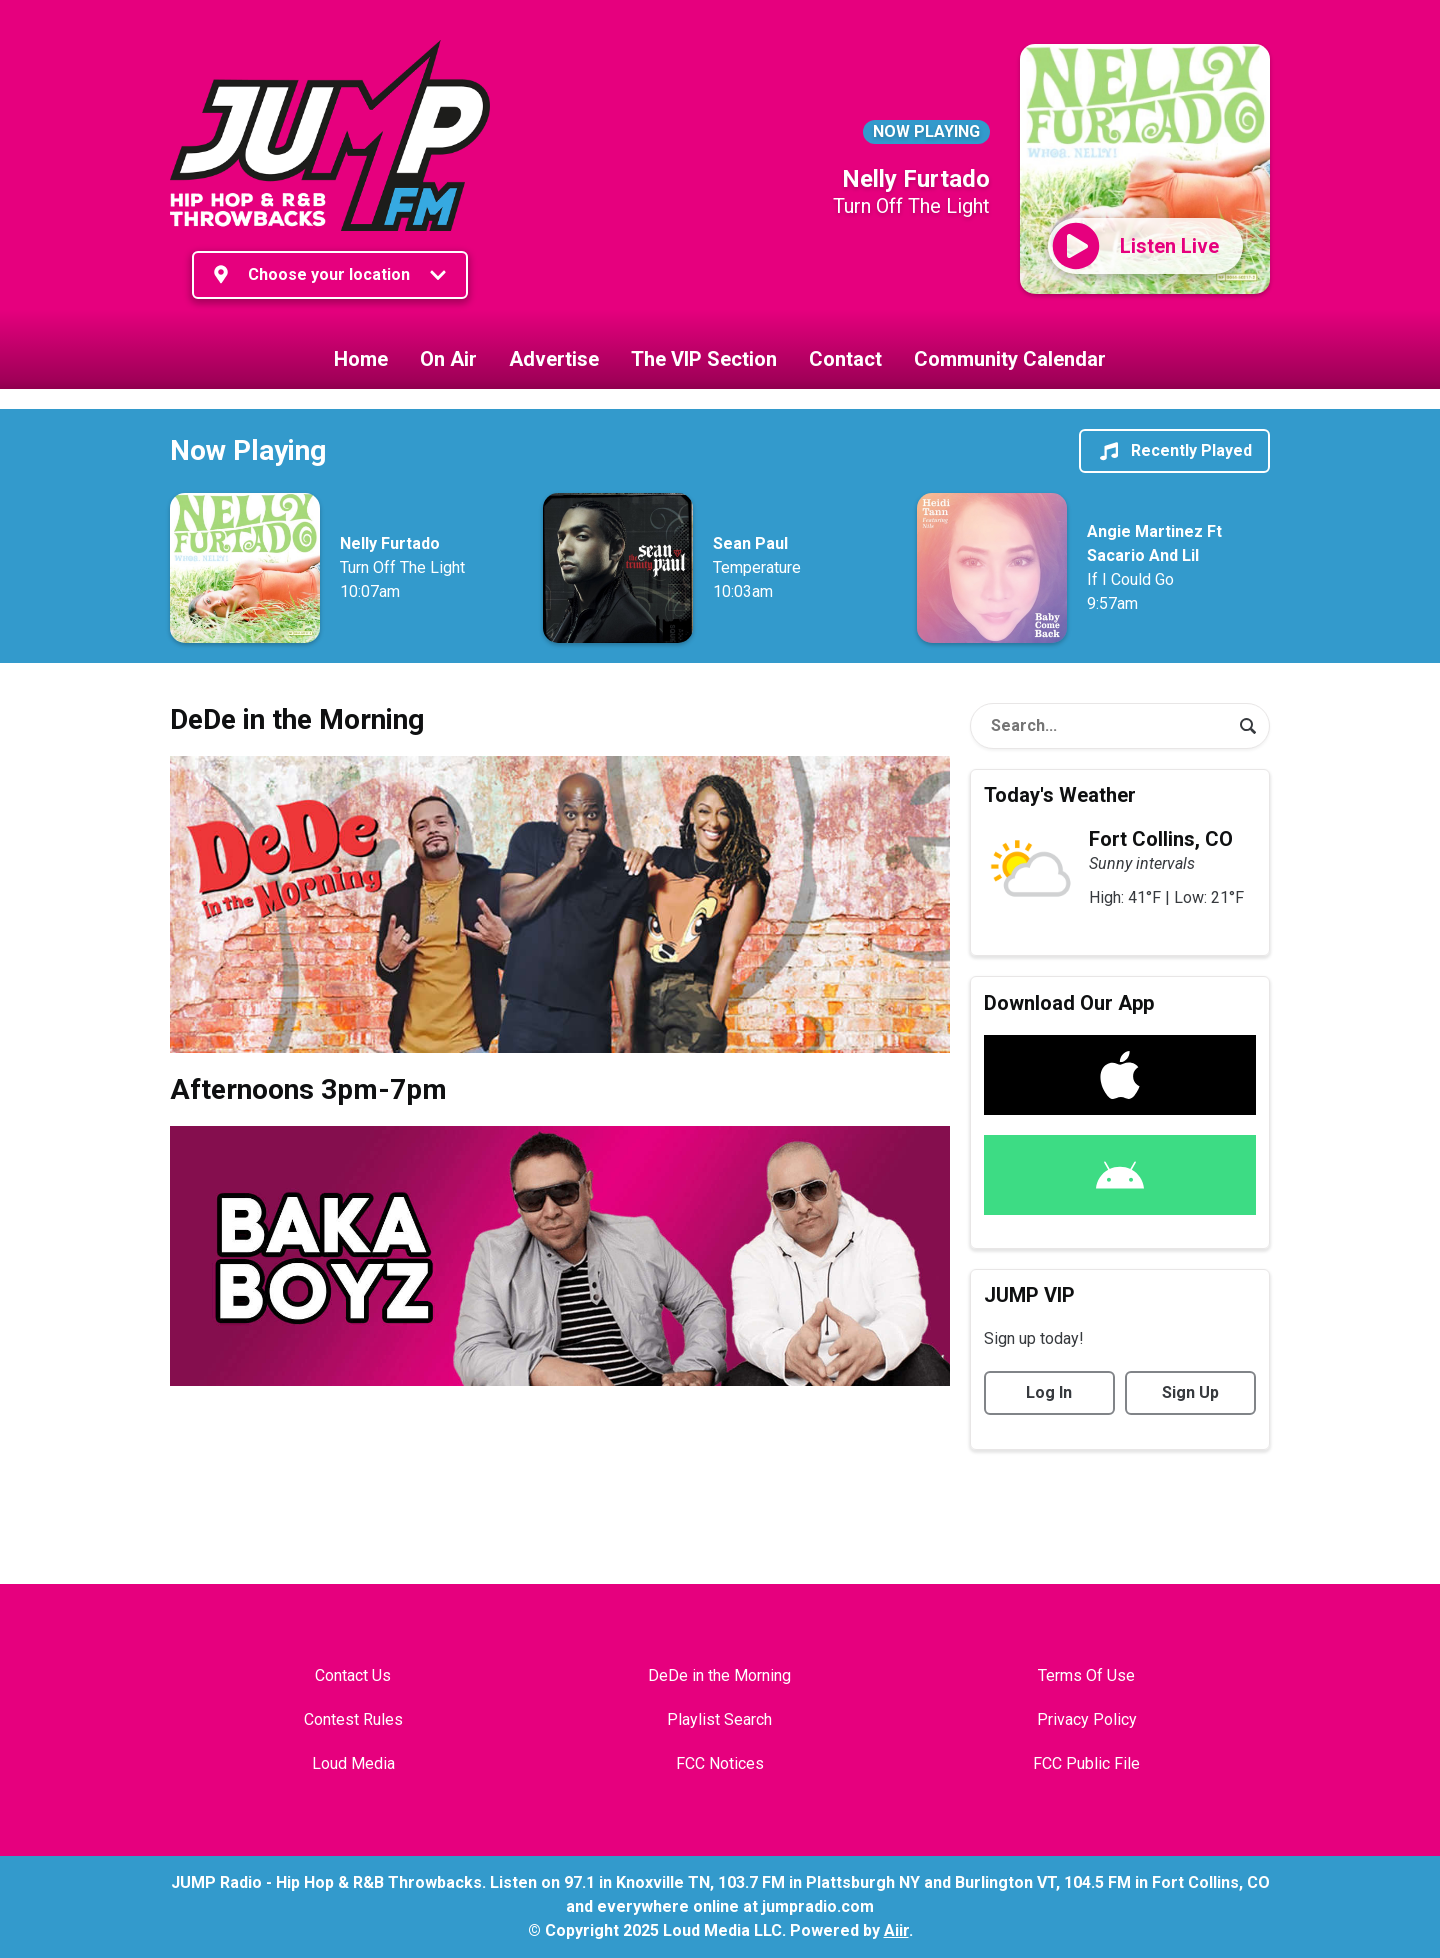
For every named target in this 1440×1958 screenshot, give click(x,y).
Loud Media (353, 1763)
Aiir (896, 1930)
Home (361, 359)
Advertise (554, 359)
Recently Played (1174, 451)
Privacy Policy (1087, 1719)
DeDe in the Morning (719, 1675)
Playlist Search (719, 1719)
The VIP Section (704, 359)
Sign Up (1190, 1392)
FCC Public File (1086, 1763)
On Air (448, 359)
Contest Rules (353, 1719)
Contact (845, 359)
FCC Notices (720, 1763)
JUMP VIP (1029, 1295)
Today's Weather (1060, 795)
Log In (1049, 1392)
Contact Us (353, 1675)
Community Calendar (1010, 359)
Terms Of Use (1086, 1675)
